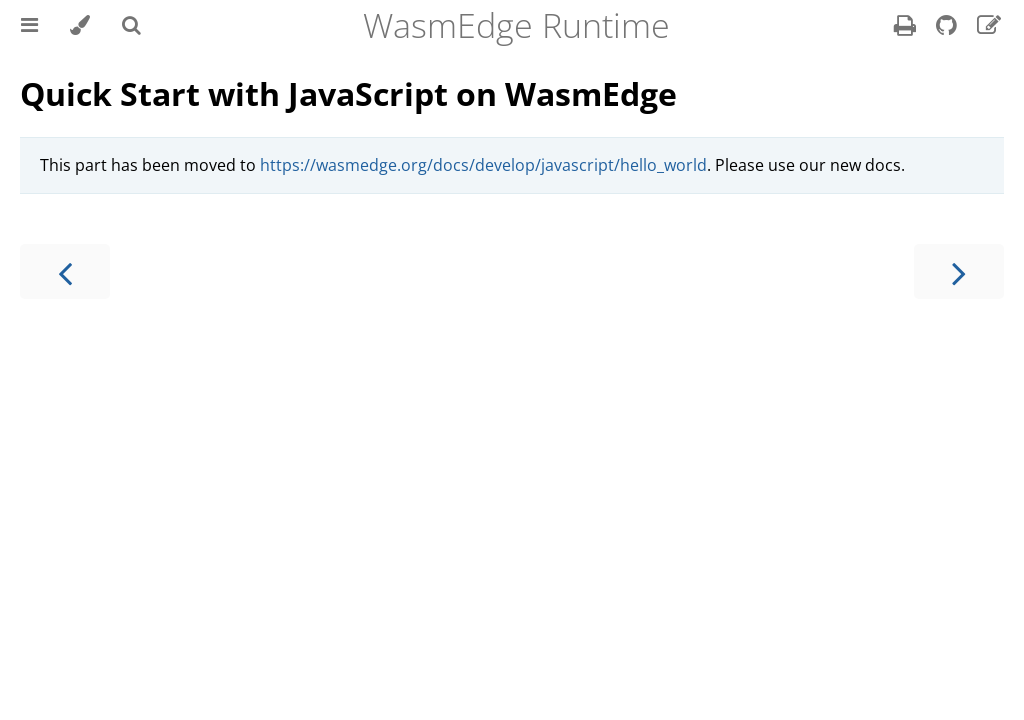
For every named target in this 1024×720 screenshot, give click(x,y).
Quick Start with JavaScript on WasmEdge (348, 93)
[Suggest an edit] (989, 28)
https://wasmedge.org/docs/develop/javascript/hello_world (483, 165)
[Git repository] (948, 28)
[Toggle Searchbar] (131, 25)
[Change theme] (80, 25)
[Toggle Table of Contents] (29, 25)
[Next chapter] (959, 271)
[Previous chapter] (65, 271)
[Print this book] (907, 28)
